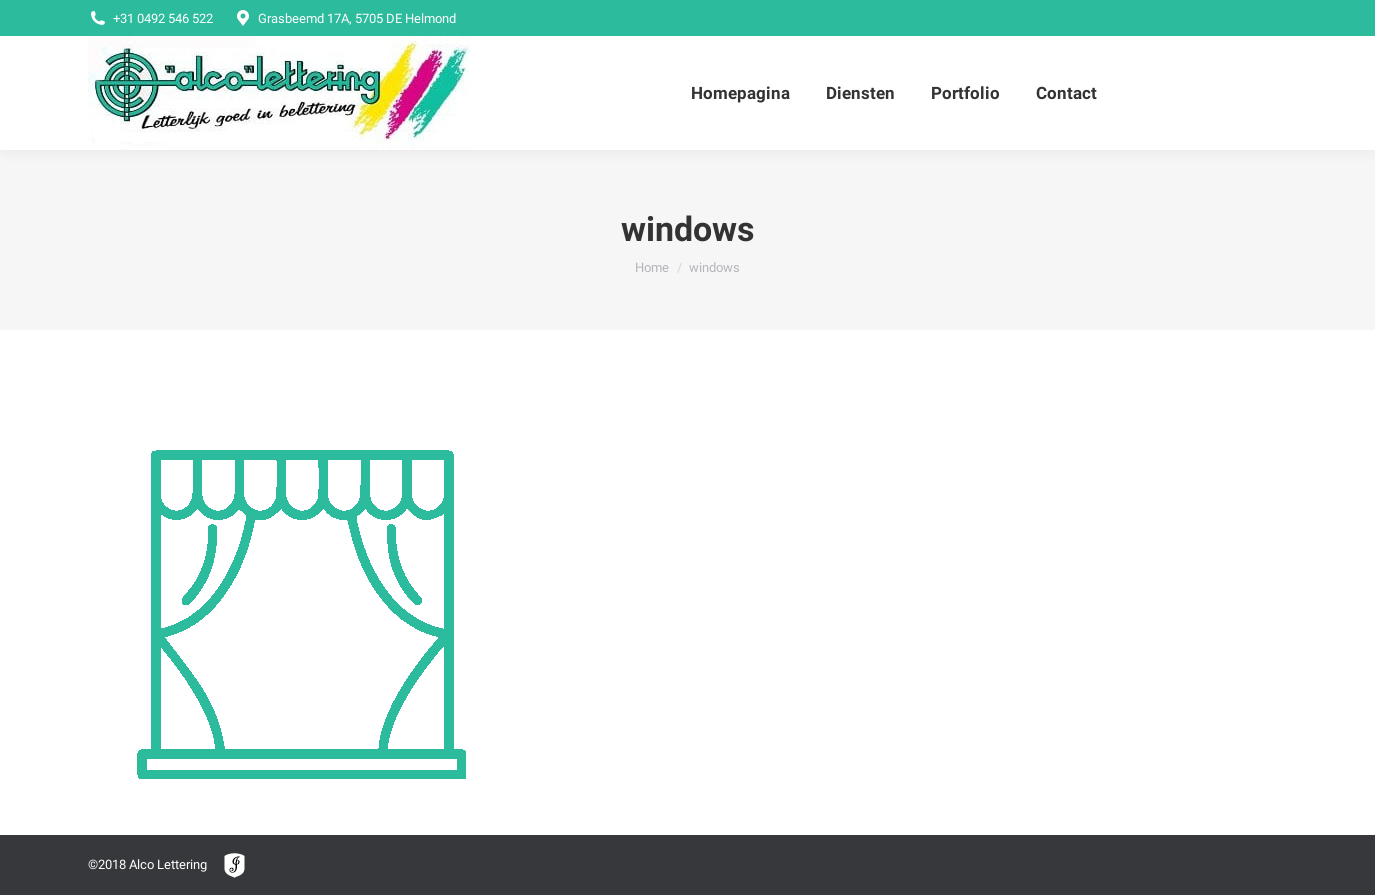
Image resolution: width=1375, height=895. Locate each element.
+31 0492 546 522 (150, 18)
